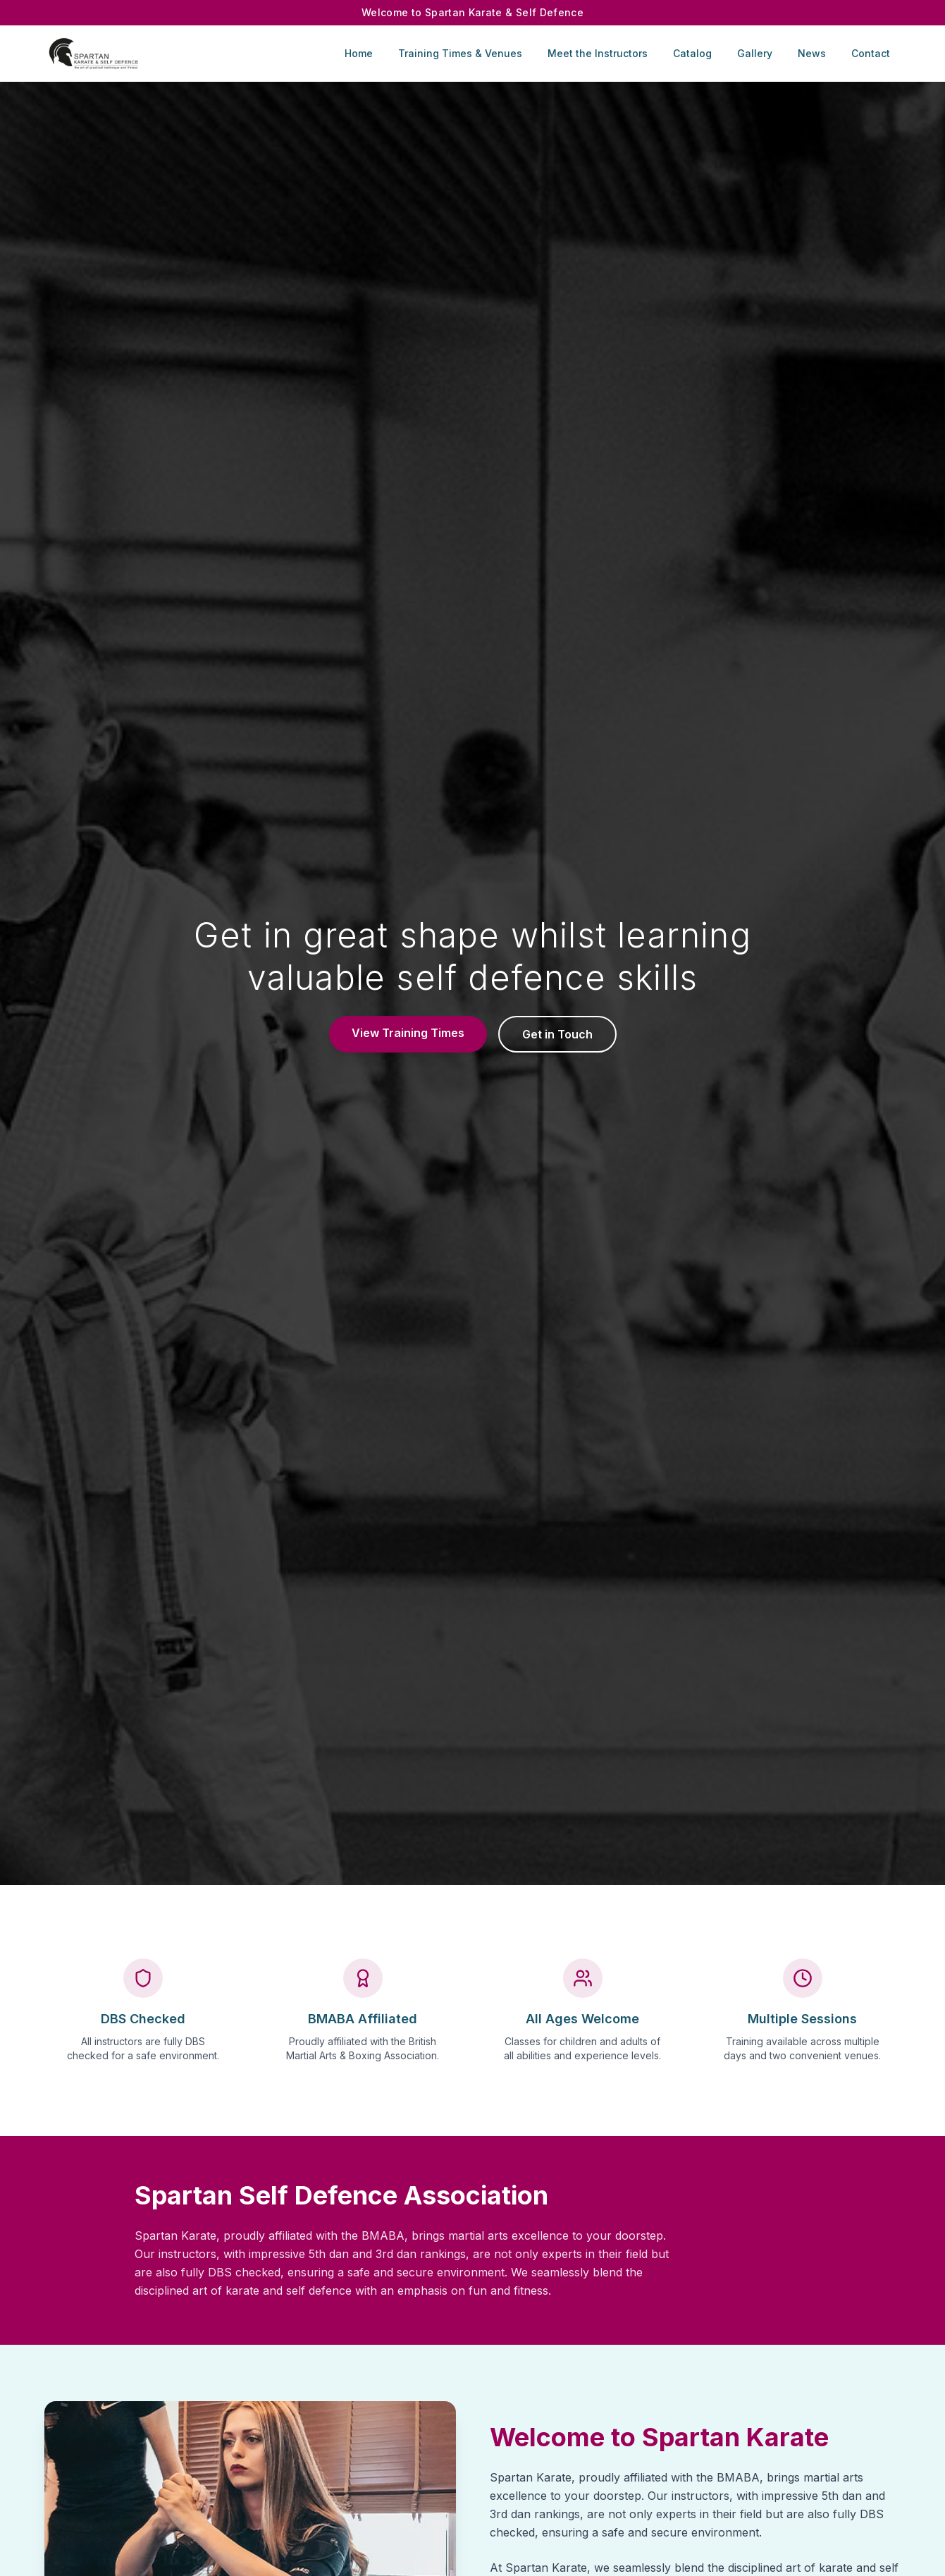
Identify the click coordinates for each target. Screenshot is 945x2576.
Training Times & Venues (460, 53)
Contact (870, 53)
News (812, 53)
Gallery (754, 53)
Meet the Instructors (598, 53)
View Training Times (408, 1033)
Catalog (692, 53)
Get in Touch (557, 1034)
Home (359, 53)
